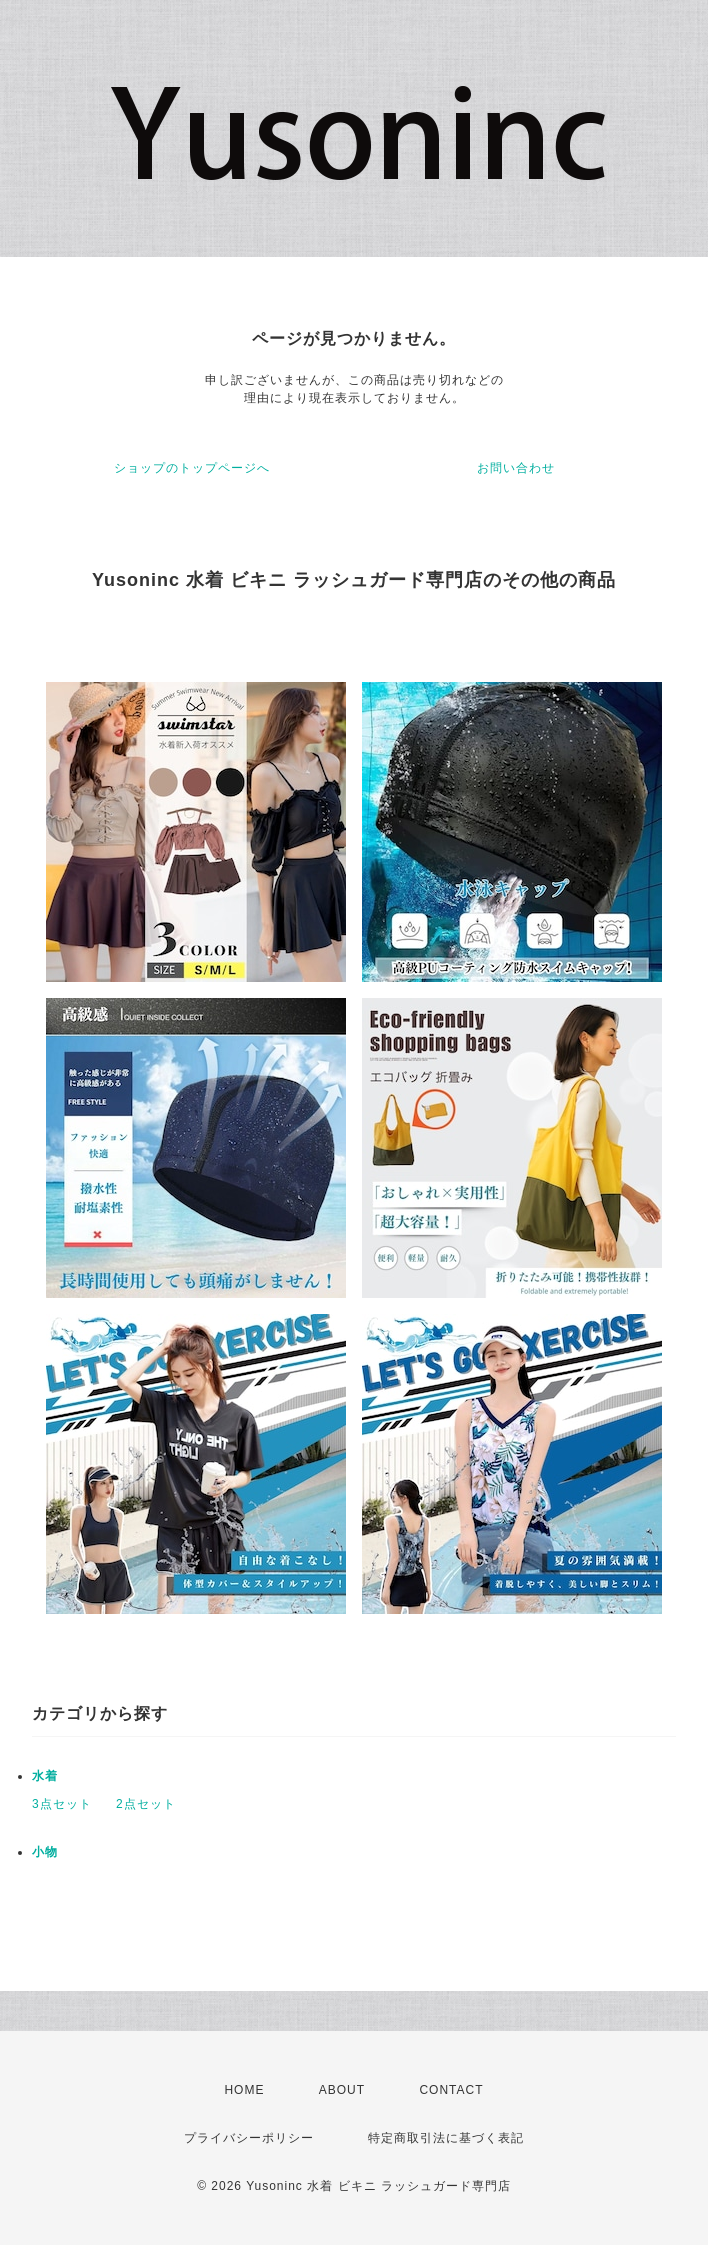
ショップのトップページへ (192, 468)
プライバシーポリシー (249, 2138)
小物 (45, 1852)
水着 (45, 1776)
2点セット (146, 1804)
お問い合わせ (516, 468)
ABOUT (342, 2090)
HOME (244, 2090)
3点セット (62, 1804)
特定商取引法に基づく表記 (446, 2138)
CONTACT (451, 2090)
